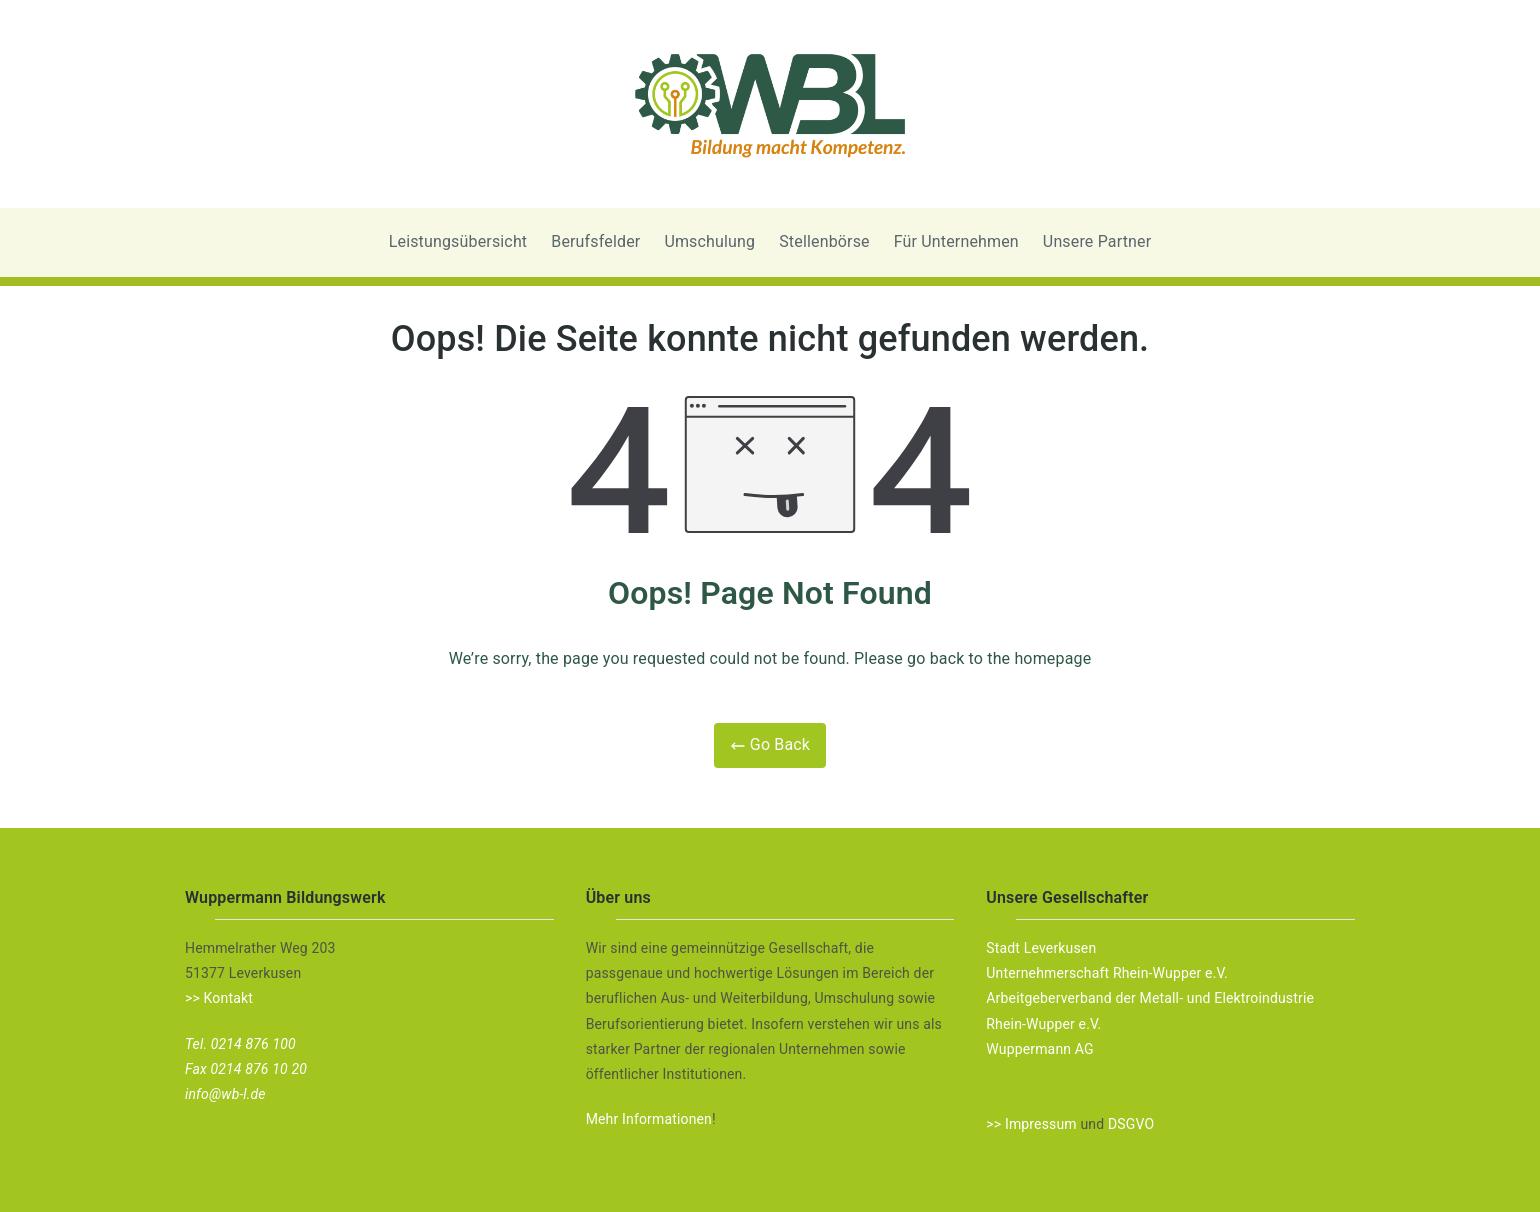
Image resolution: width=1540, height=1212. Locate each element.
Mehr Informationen (649, 1119)
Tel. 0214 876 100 (240, 1044)
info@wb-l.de (225, 1094)
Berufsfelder (595, 241)
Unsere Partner (1097, 241)
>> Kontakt (219, 998)
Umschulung (709, 241)
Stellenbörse (824, 241)
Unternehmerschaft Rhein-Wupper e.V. (1107, 973)
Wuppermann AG (1039, 1049)
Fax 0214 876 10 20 (246, 1069)
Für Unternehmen (956, 241)
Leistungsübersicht (458, 241)
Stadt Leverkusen (1041, 948)
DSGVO (1131, 1124)
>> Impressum (1031, 1124)
